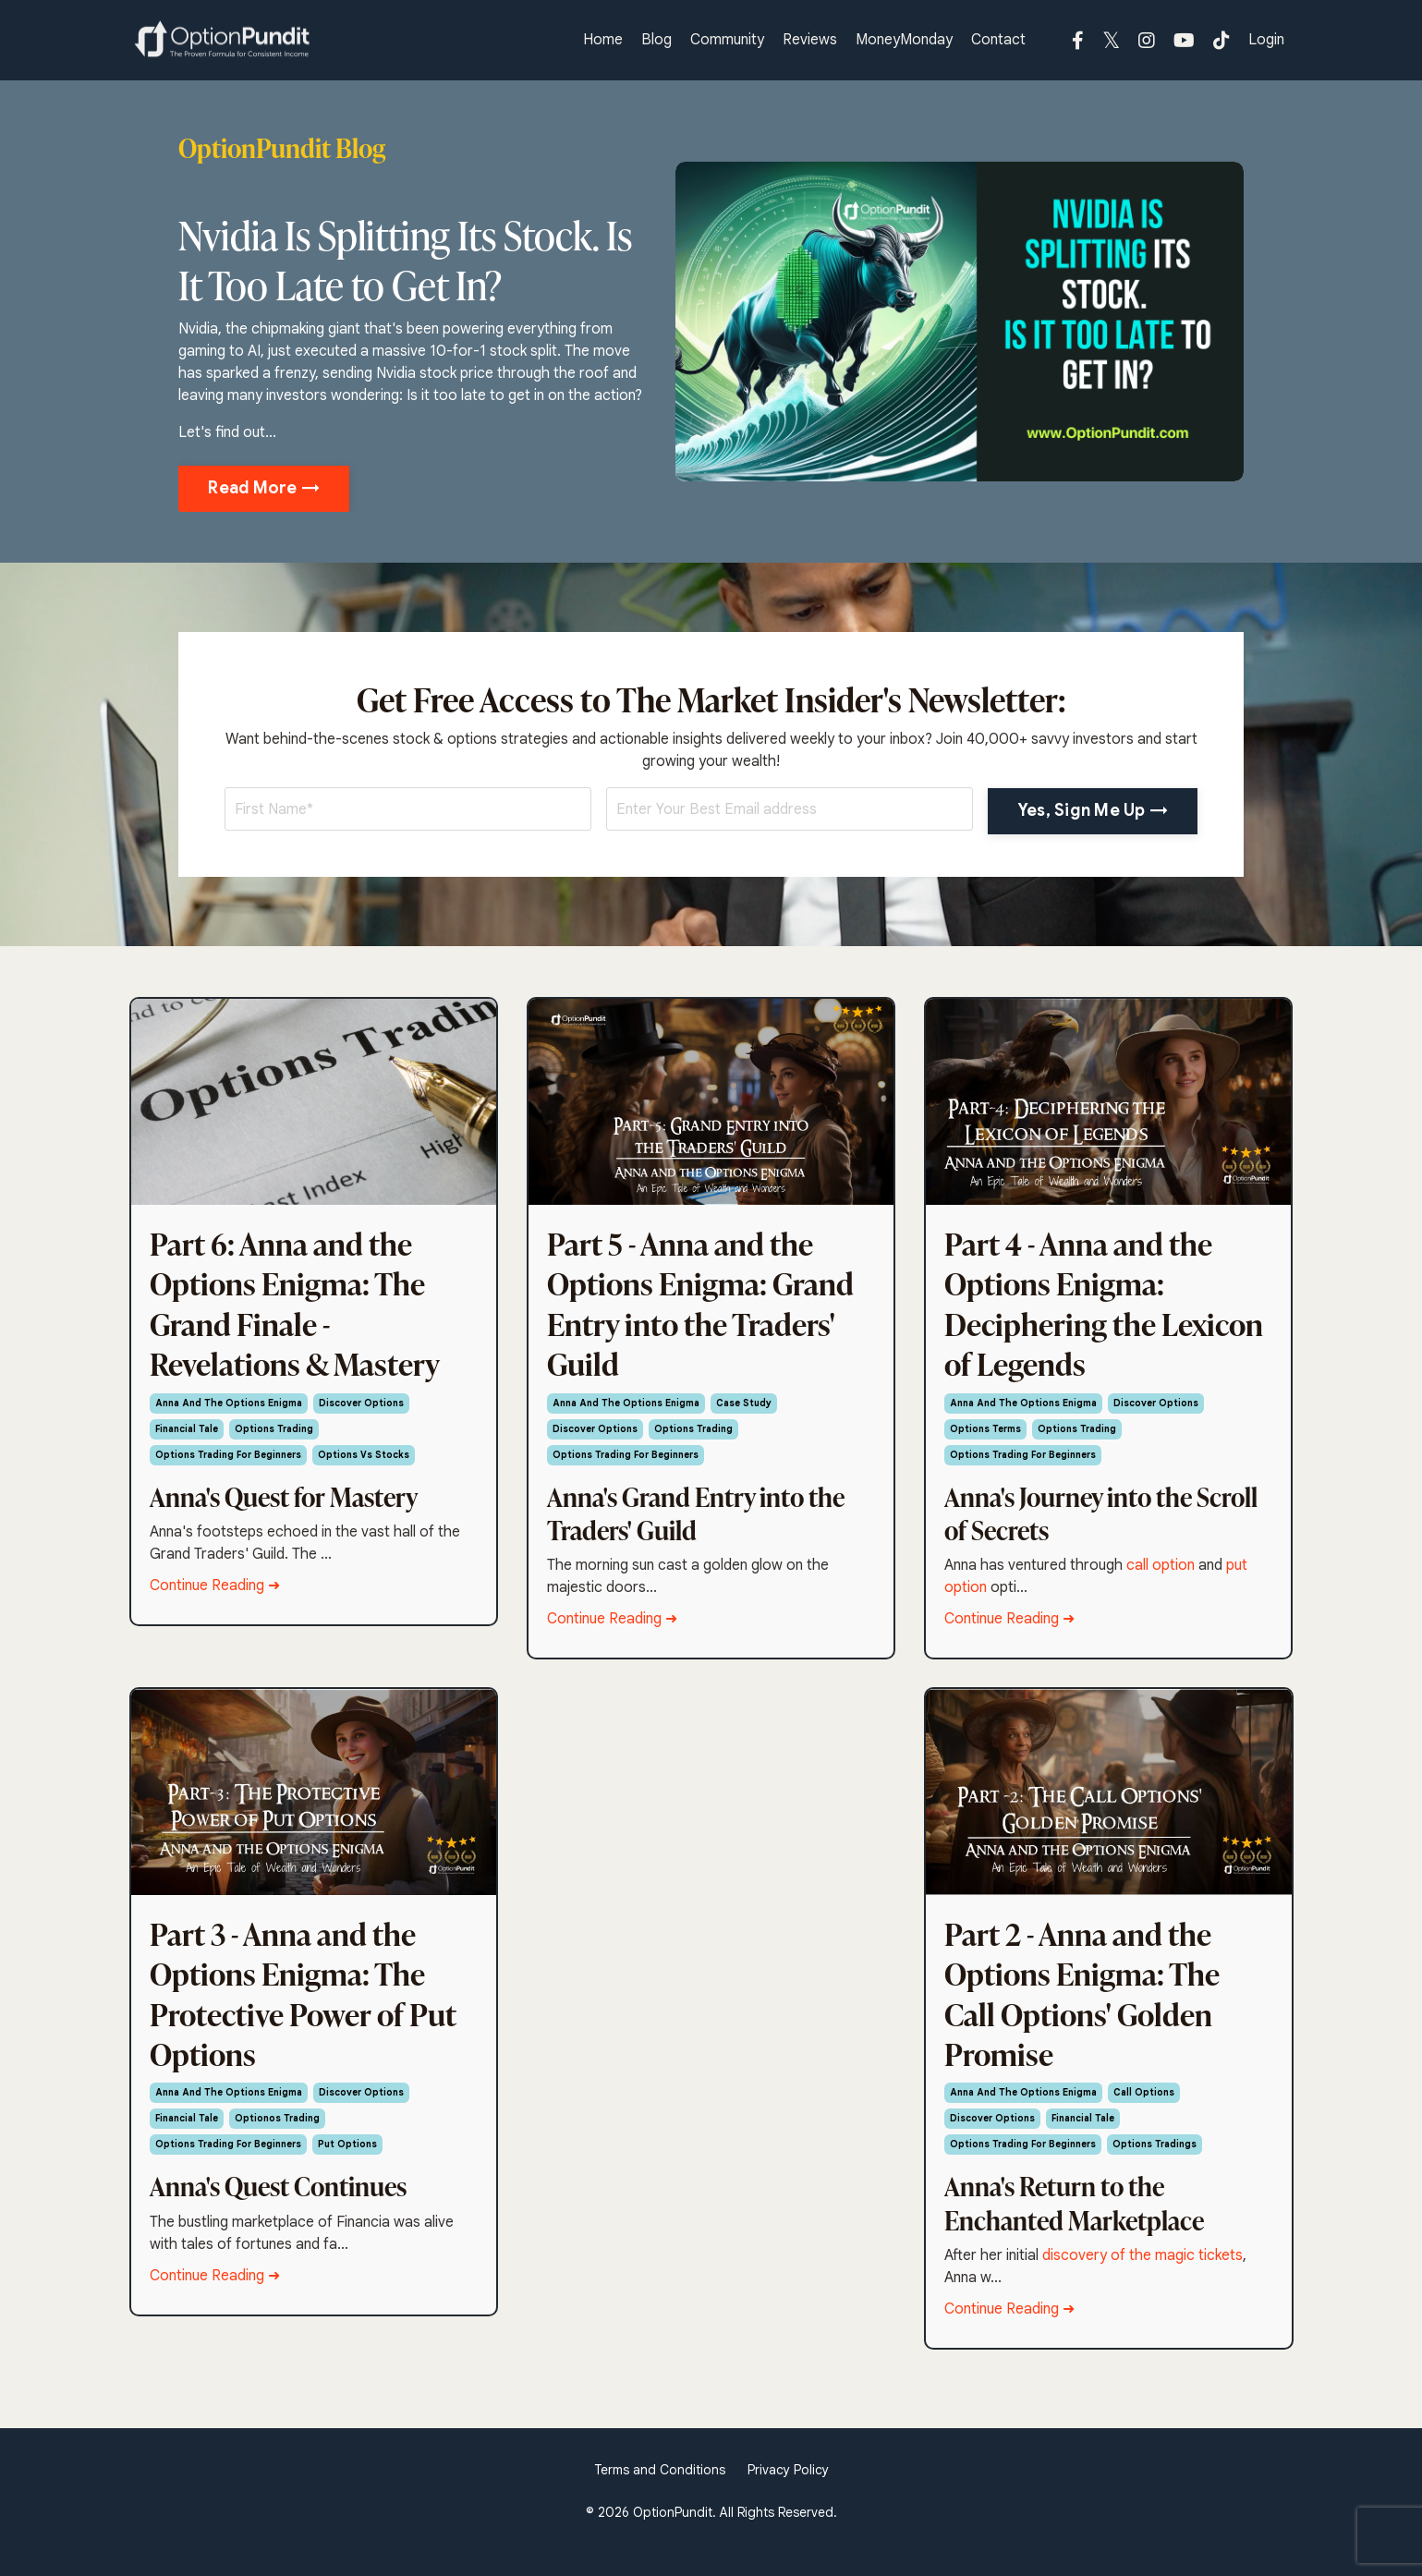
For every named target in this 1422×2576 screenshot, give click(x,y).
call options (1143, 2118)
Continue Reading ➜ (215, 1598)
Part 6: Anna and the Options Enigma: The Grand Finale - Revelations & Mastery (306, 1309)
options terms (985, 1442)
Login (1266, 40)
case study (744, 1416)
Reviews (810, 40)
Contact (998, 40)
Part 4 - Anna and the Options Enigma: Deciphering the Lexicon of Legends (1088, 1309)
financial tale (186, 1442)
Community (727, 40)
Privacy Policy (788, 2495)
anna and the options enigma (228, 1416)
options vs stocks (363, 1468)
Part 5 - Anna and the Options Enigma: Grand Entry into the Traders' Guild (711, 1309)
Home (603, 40)
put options (347, 2170)
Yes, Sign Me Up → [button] (1092, 810)
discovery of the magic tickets (1142, 2281)
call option (1160, 1578)
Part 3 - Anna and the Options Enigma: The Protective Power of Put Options (297, 2012)
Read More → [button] (264, 488)
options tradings (1154, 2170)
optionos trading (277, 2144)
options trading (274, 1442)
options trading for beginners (228, 1468)
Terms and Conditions (659, 2495)
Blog (656, 40)
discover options (361, 1416)
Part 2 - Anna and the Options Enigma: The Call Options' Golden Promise (1092, 2012)
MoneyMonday (904, 40)
